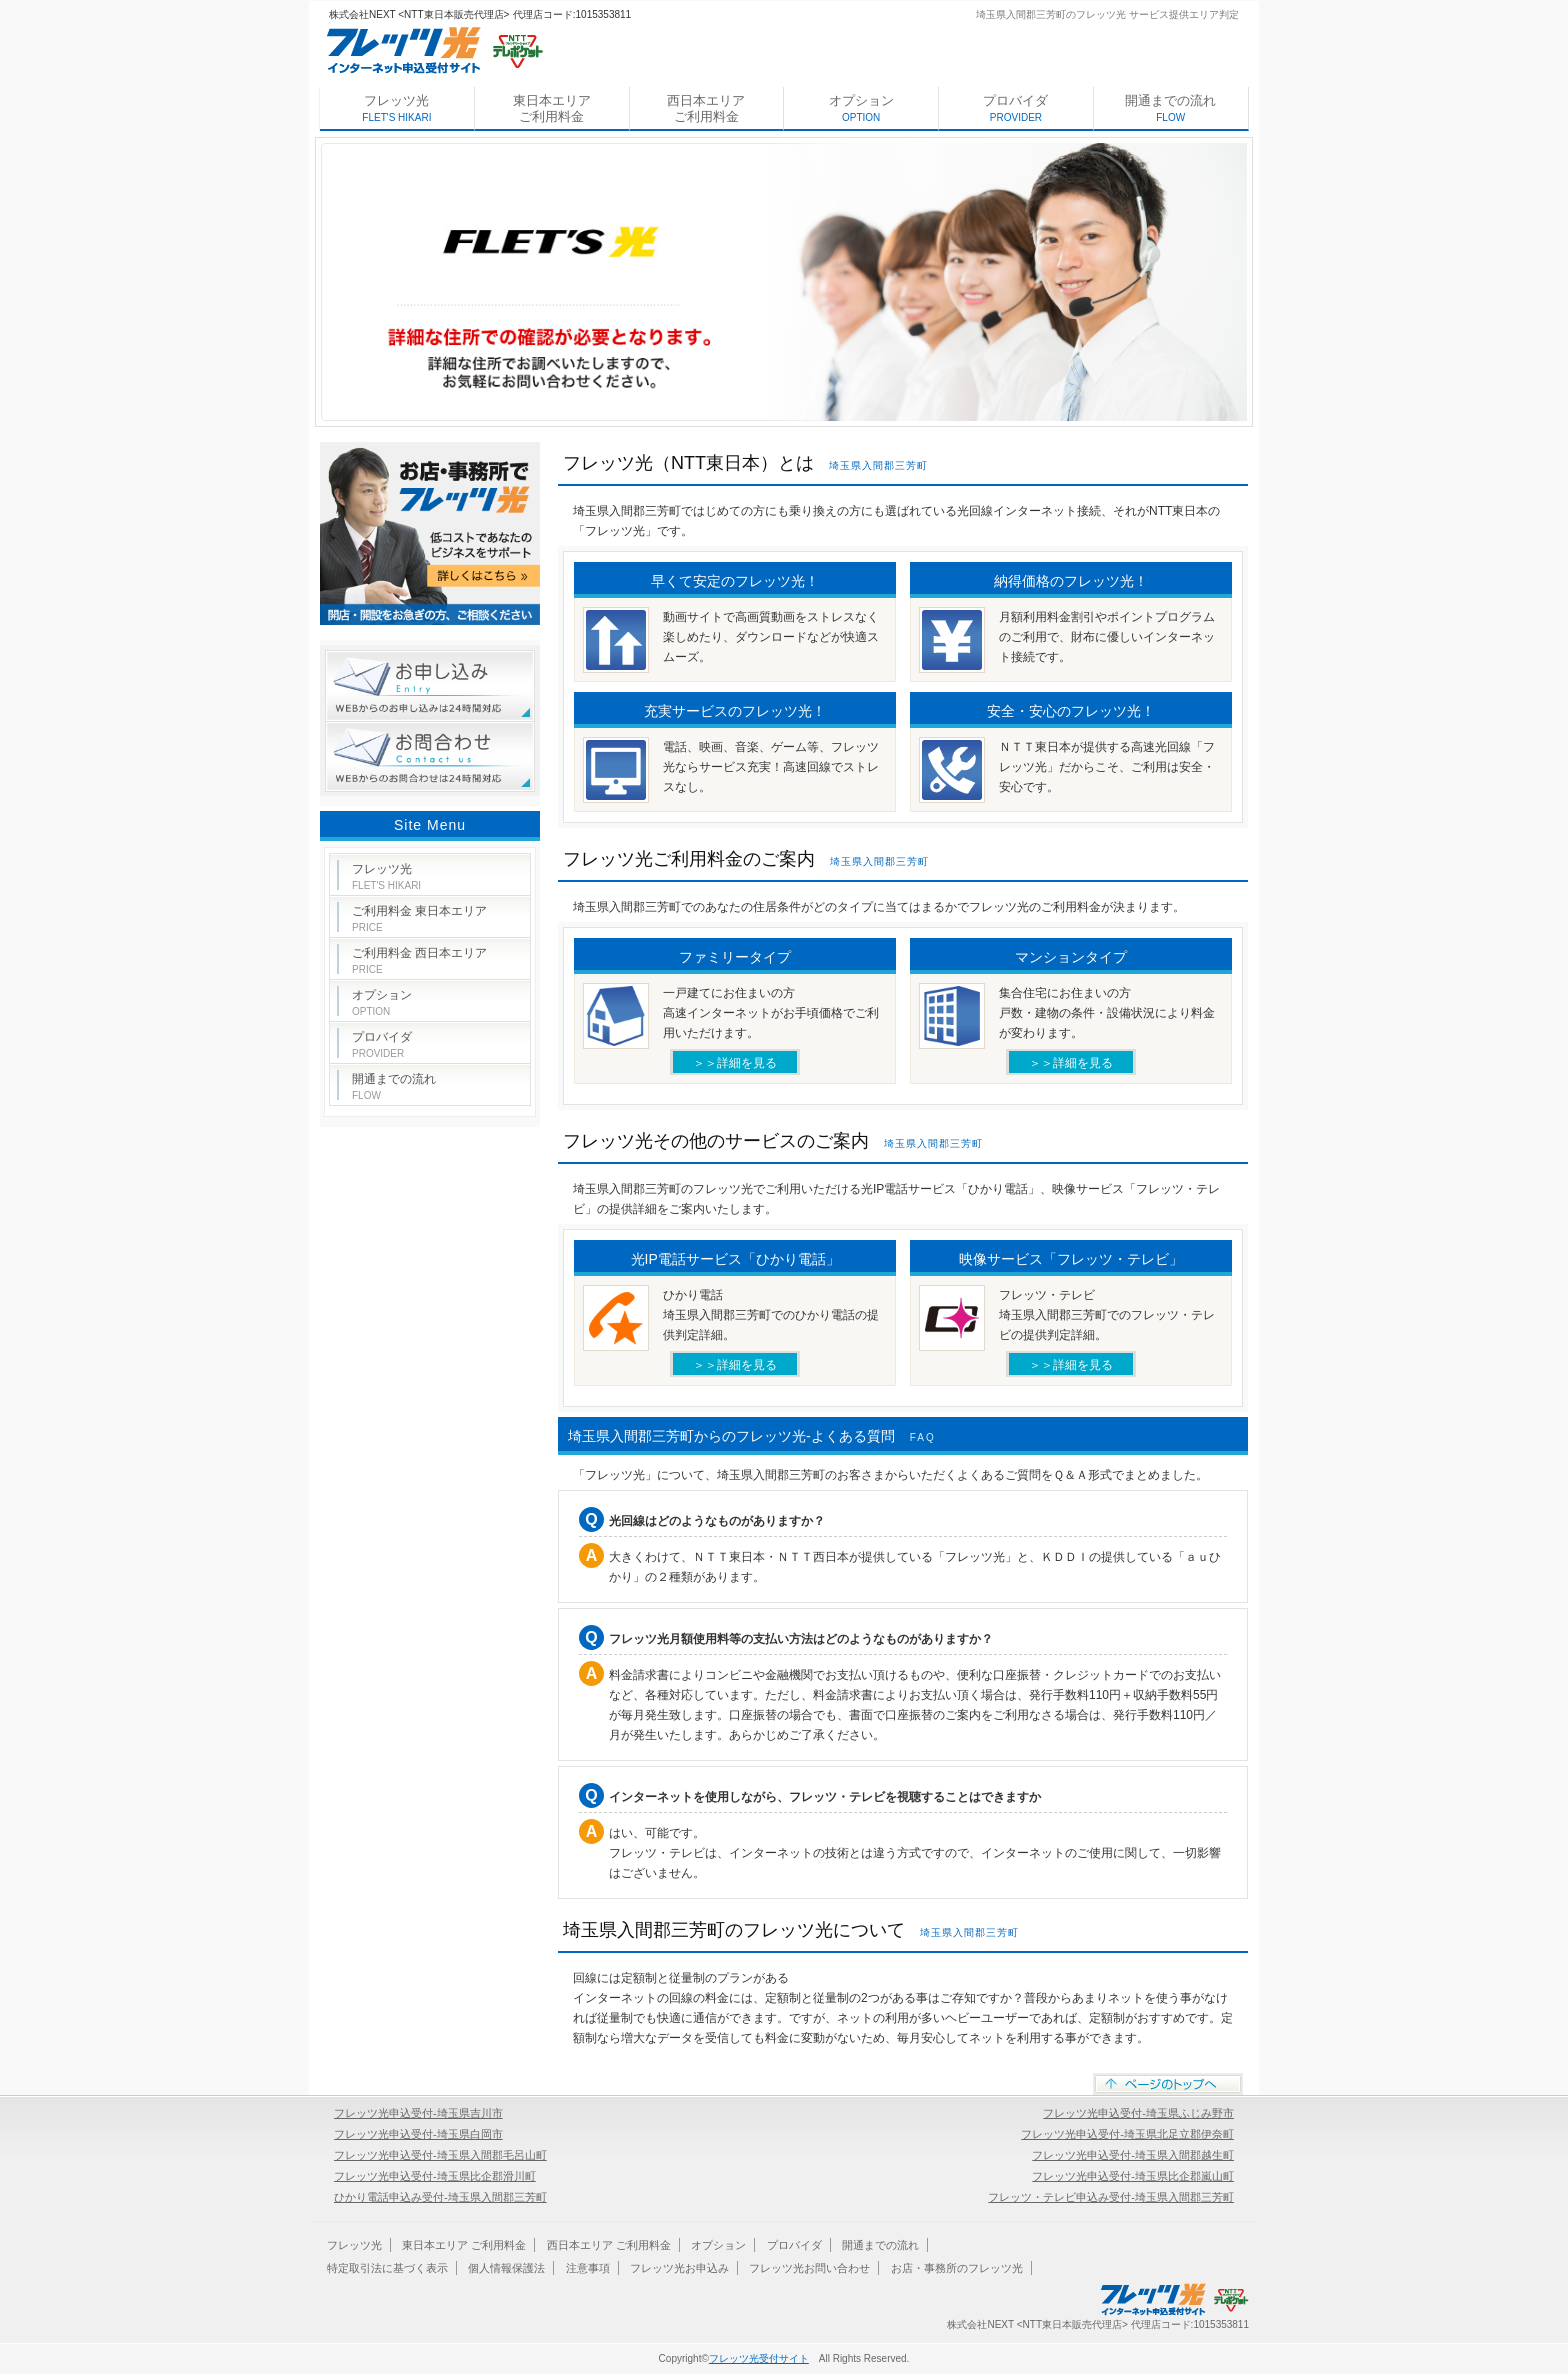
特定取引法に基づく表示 (387, 2268)
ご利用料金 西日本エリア (419, 960)
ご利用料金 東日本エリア (419, 918)
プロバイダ (1015, 108)
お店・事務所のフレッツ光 (957, 2268)
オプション (861, 108)
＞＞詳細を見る (735, 1063)
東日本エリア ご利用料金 (552, 108)
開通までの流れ (1170, 108)
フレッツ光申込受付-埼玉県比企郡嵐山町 (1133, 2176)
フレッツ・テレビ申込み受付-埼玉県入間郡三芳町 (1111, 2197)
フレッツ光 (396, 108)
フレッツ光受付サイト (759, 2358)
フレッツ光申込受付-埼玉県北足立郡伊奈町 (1127, 2134)
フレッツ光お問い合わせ (809, 2268)
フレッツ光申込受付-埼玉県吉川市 (418, 2113)
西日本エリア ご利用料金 (706, 108)
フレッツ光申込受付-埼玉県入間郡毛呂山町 (440, 2155)
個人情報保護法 (506, 2268)
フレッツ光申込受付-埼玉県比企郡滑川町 (435, 2176)
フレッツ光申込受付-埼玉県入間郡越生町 (1133, 2155)
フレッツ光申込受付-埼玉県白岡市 (418, 2134)
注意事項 (588, 2268)
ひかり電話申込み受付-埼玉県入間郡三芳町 (440, 2197)
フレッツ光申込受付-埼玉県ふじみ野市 (1138, 2113)
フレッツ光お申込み (679, 2268)
